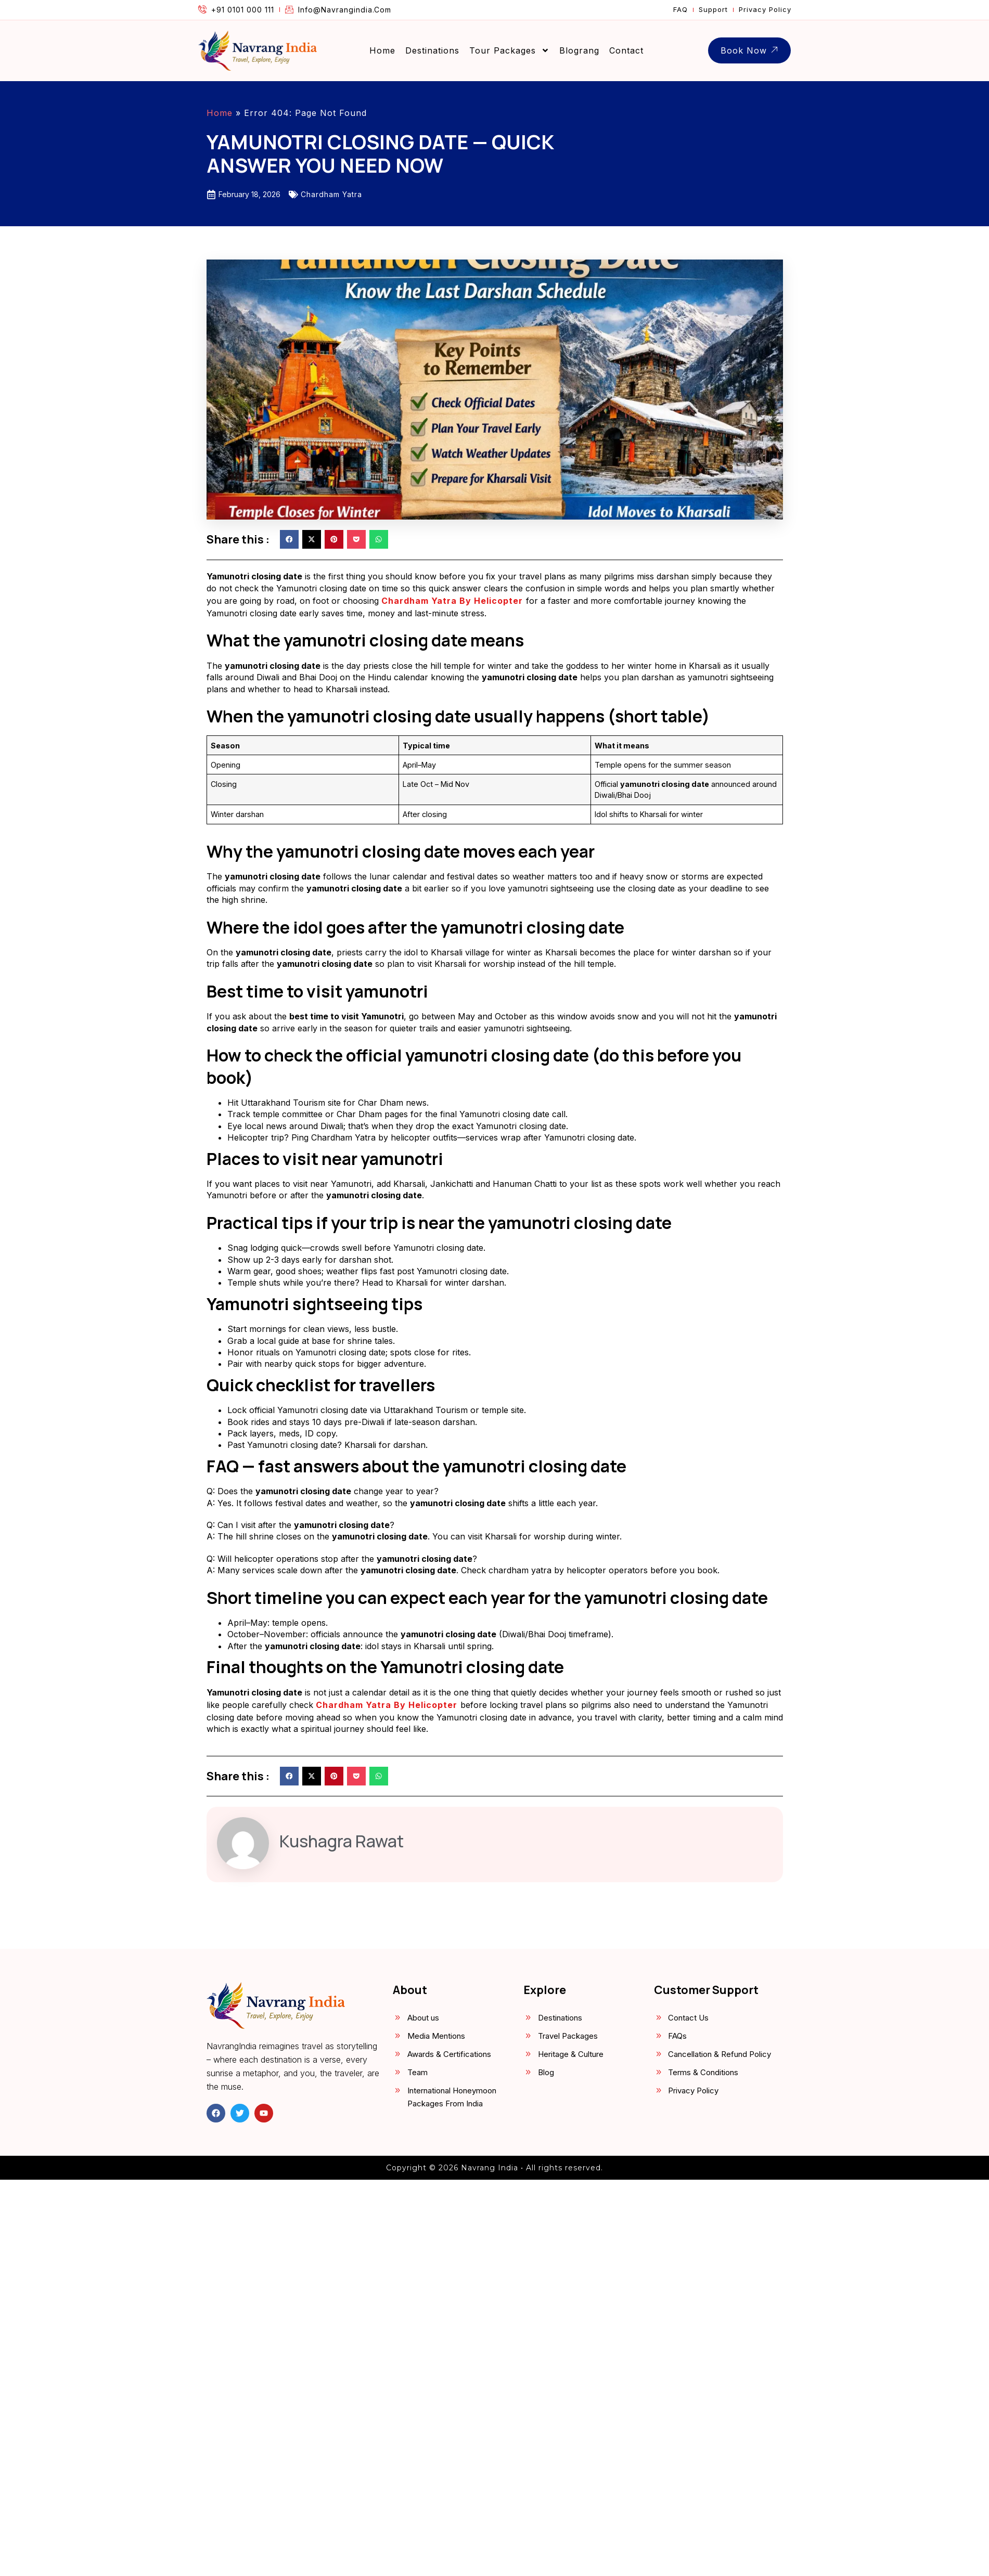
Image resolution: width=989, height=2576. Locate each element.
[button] (289, 539)
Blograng (579, 50)
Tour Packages (509, 50)
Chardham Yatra (331, 194)
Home (382, 50)
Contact (626, 50)
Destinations (432, 50)
